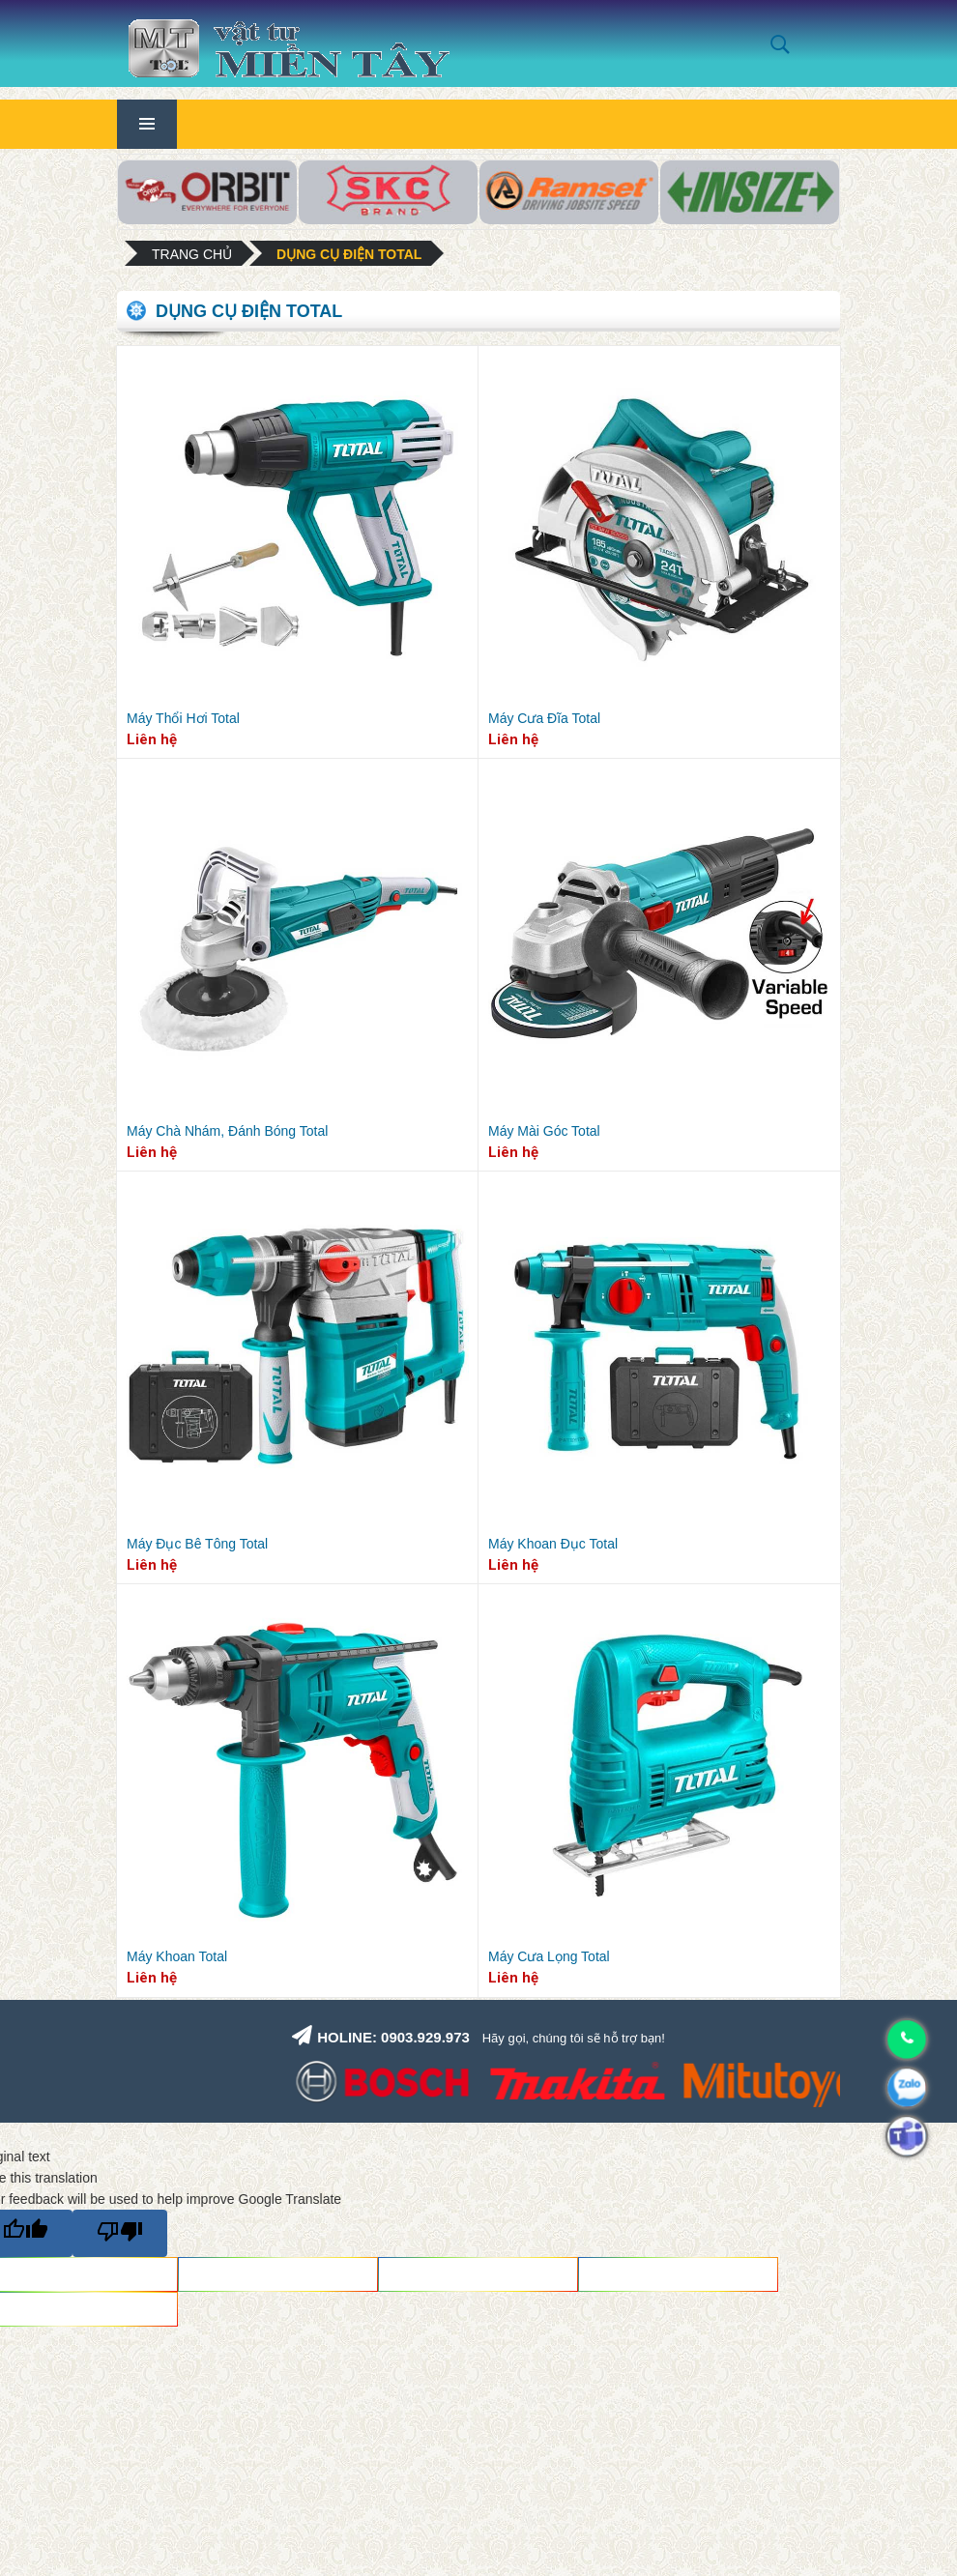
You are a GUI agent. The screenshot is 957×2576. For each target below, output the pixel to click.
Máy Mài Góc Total (544, 1131)
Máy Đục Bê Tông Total (197, 1543)
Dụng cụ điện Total (348, 254)
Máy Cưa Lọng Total (549, 1956)
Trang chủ (192, 254)
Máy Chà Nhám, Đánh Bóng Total (227, 1131)
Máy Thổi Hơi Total (183, 718)
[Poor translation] (119, 2233)
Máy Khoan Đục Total (553, 1543)
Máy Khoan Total (177, 1956)
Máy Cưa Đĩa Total (544, 718)
